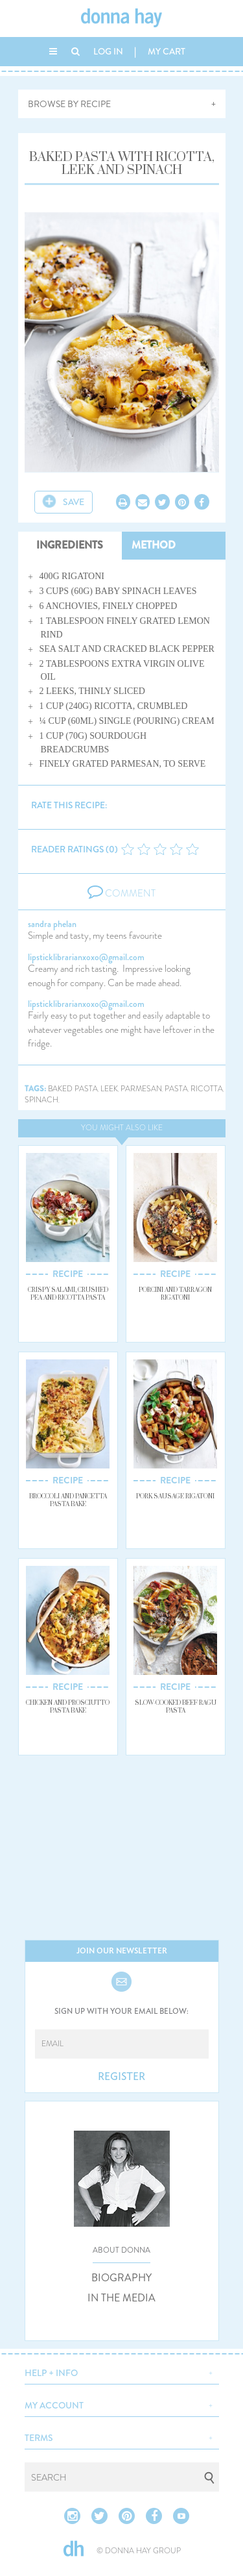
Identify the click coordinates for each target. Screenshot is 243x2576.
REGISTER (121, 2077)
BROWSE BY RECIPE (69, 103)
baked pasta (73, 1089)
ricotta (207, 1089)
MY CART (166, 51)
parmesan (141, 1089)
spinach (41, 1100)
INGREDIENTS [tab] (69, 545)
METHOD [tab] (154, 545)
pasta (176, 1089)
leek (109, 1089)
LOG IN (108, 51)
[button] (122, 2371)
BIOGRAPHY (121, 2278)
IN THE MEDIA (121, 2298)
